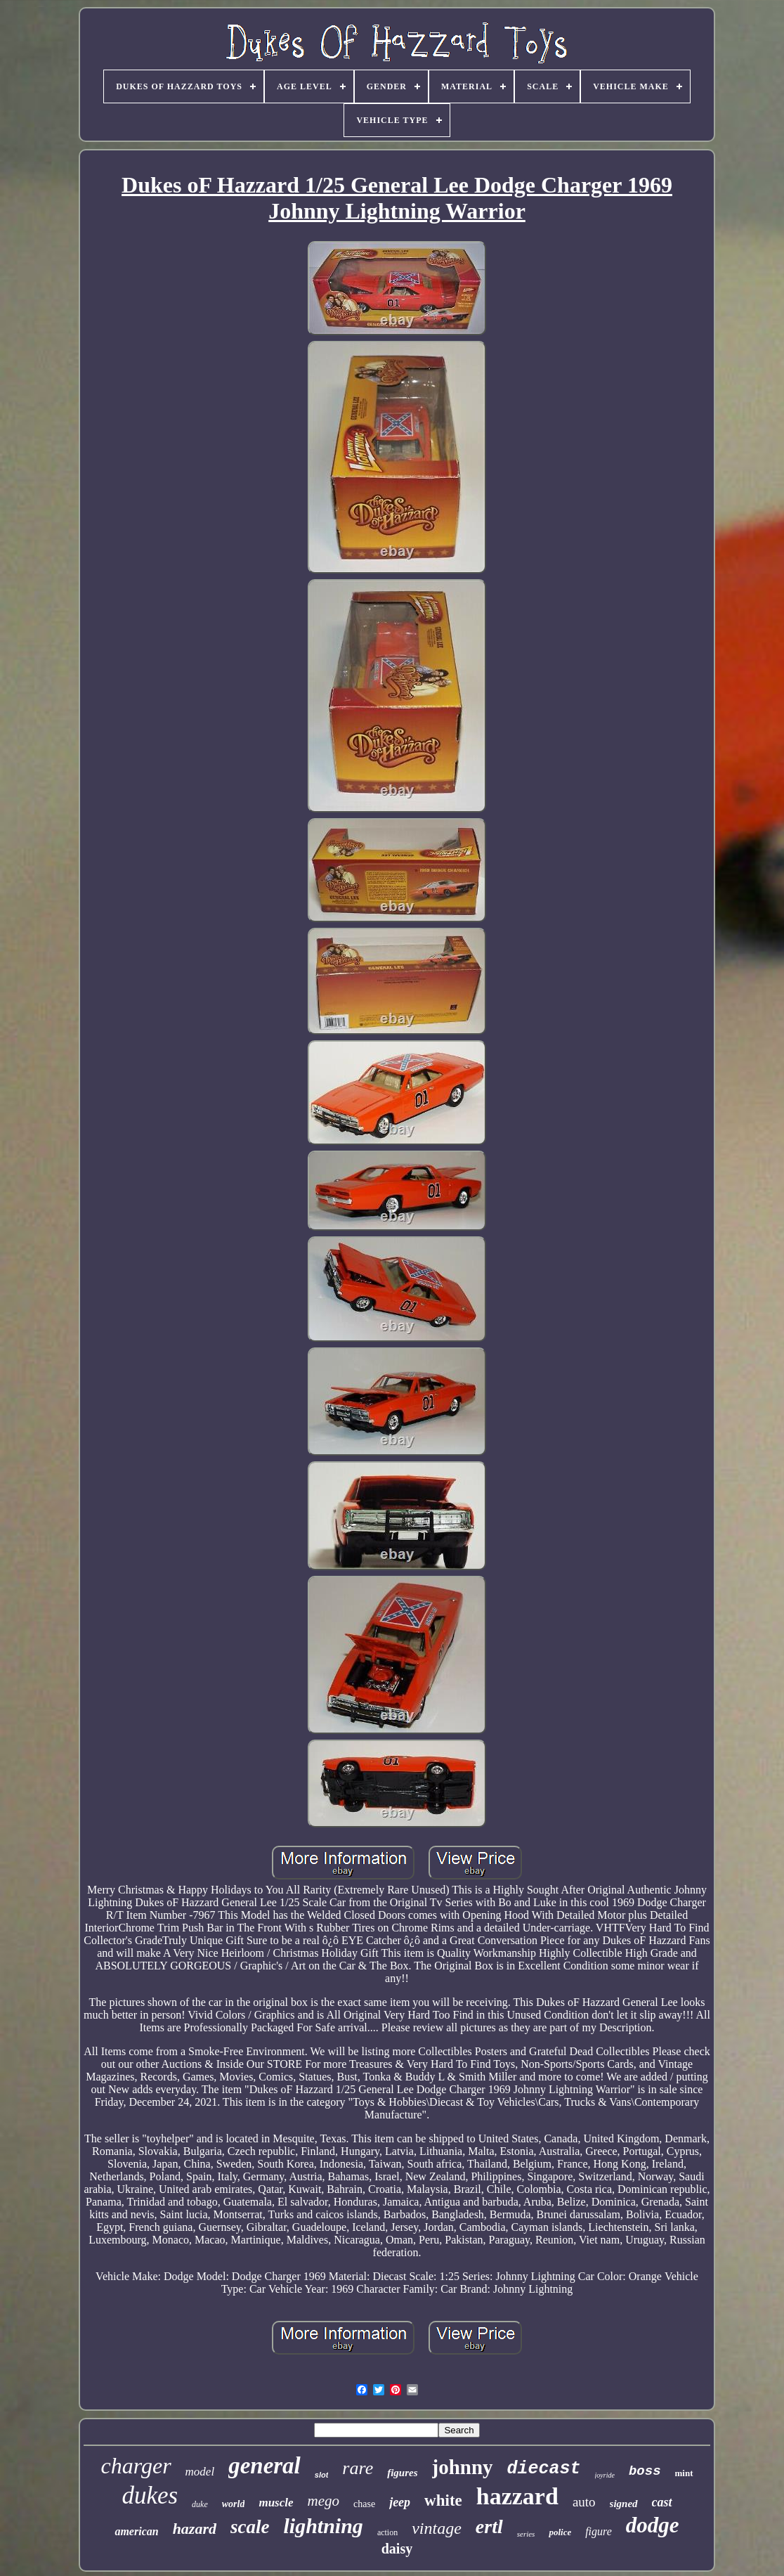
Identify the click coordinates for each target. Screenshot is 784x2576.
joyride (605, 2475)
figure (598, 2531)
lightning (322, 2525)
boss (645, 2471)
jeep (399, 2502)
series (526, 2534)
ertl (489, 2526)
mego (324, 2500)
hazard (194, 2528)
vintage (437, 2528)
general (264, 2465)
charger (135, 2465)
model (200, 2471)
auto (584, 2501)
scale (249, 2526)
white (443, 2500)
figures (402, 2472)
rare (357, 2468)
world (233, 2504)
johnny (462, 2467)
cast (662, 2502)
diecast (544, 2469)
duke (200, 2504)
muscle (276, 2502)
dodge (652, 2525)
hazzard (517, 2496)
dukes (150, 2495)
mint (684, 2473)
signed (624, 2503)
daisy (396, 2548)
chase (364, 2504)
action (387, 2532)
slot (322, 2475)
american (136, 2531)
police (560, 2532)
